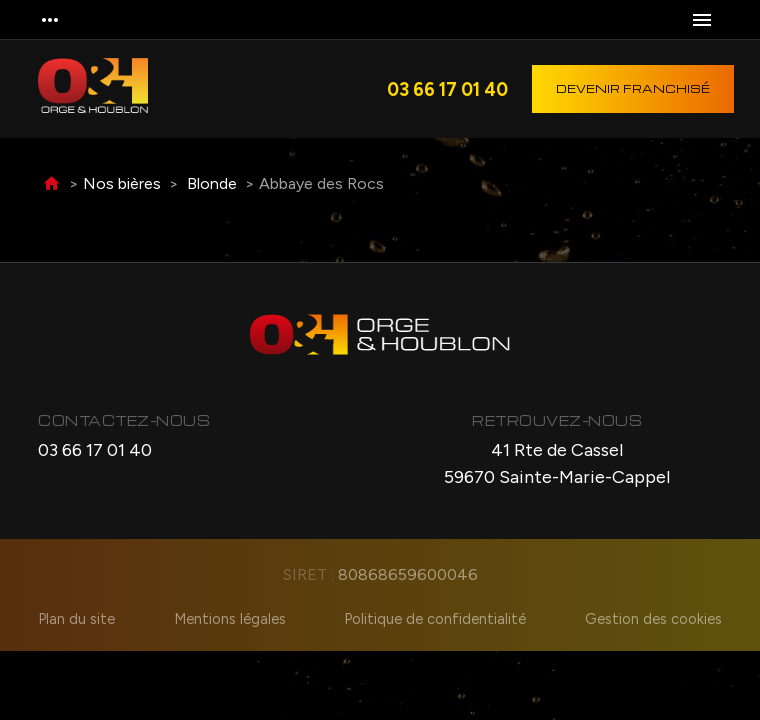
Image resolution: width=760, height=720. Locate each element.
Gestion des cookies (653, 619)
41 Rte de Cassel (557, 465)
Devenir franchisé (633, 88)
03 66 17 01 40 (447, 89)
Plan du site (76, 619)
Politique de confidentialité (435, 619)
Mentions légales (230, 619)
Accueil (51, 184)
